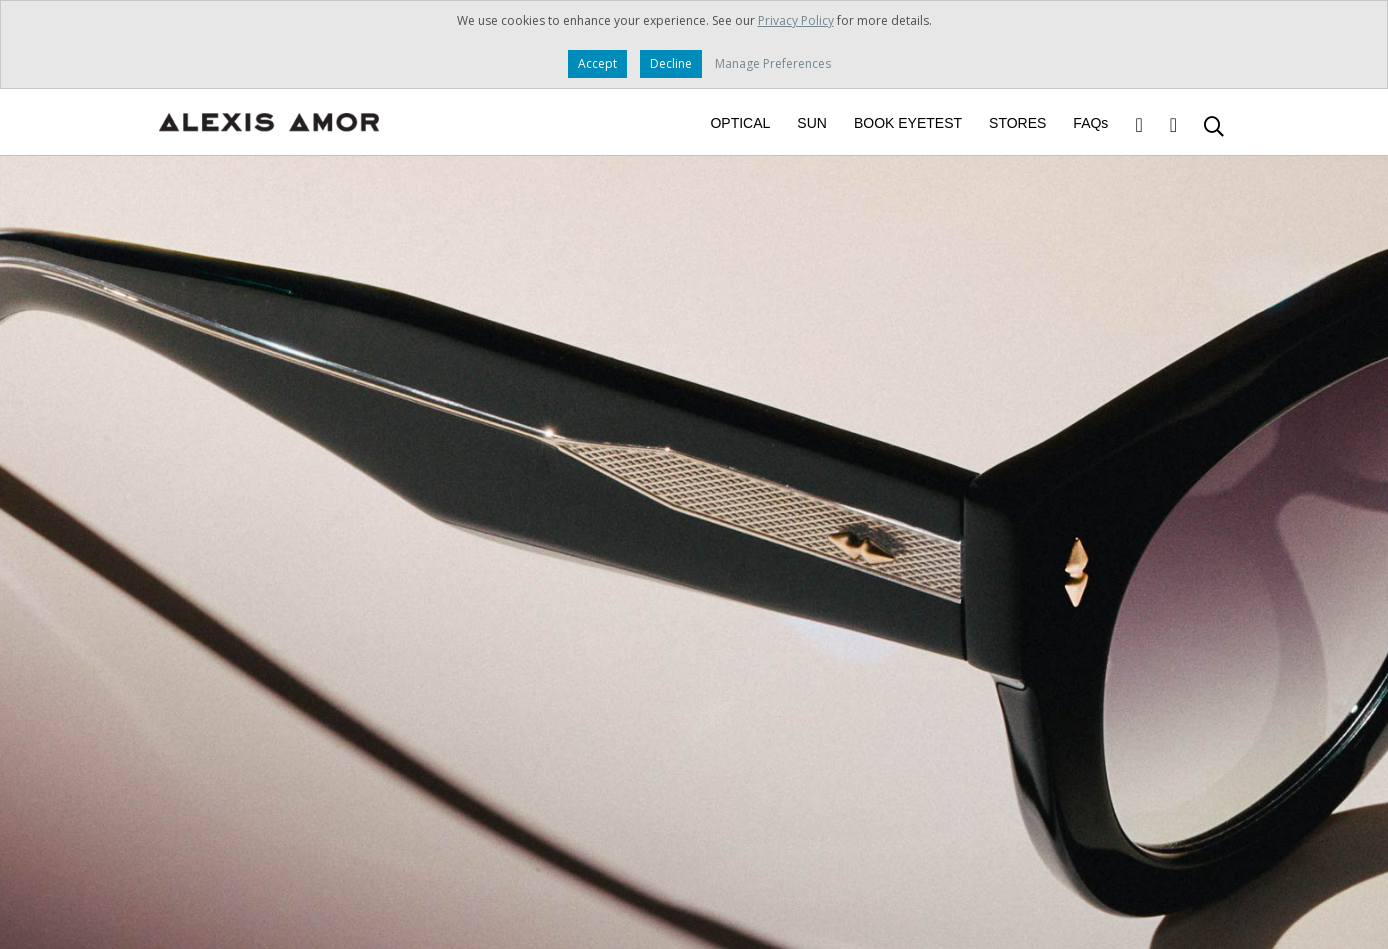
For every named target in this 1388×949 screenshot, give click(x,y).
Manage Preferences (773, 63)
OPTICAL (740, 123)
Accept (597, 63)
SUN (812, 123)
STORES (1017, 123)
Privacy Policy (796, 20)
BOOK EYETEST (908, 123)
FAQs (1090, 123)
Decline (671, 63)
